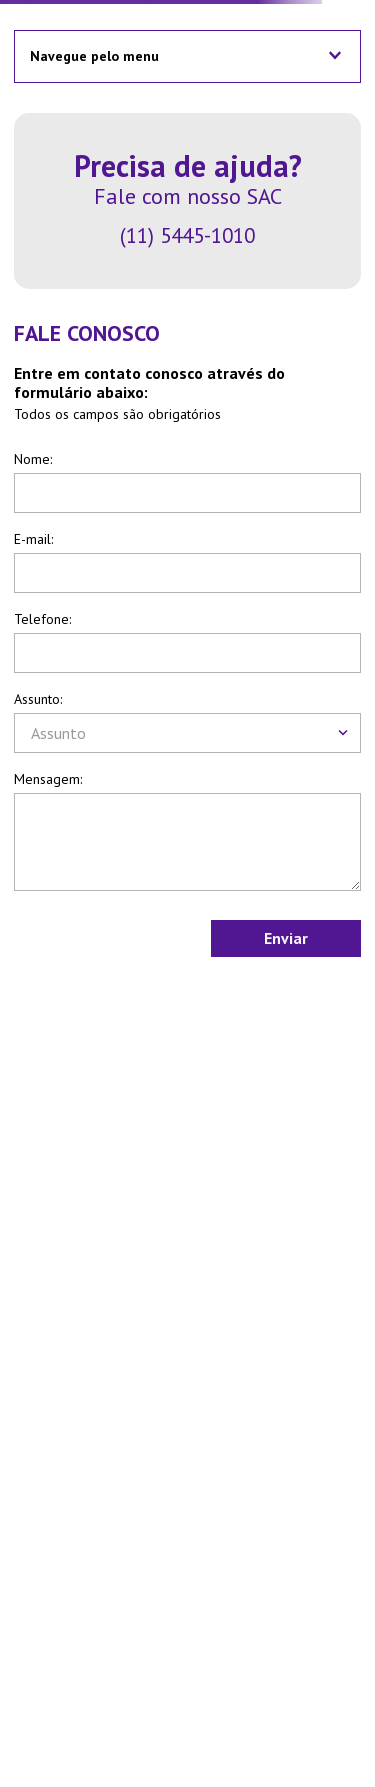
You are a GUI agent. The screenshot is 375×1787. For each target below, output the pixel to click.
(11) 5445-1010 (187, 235)
